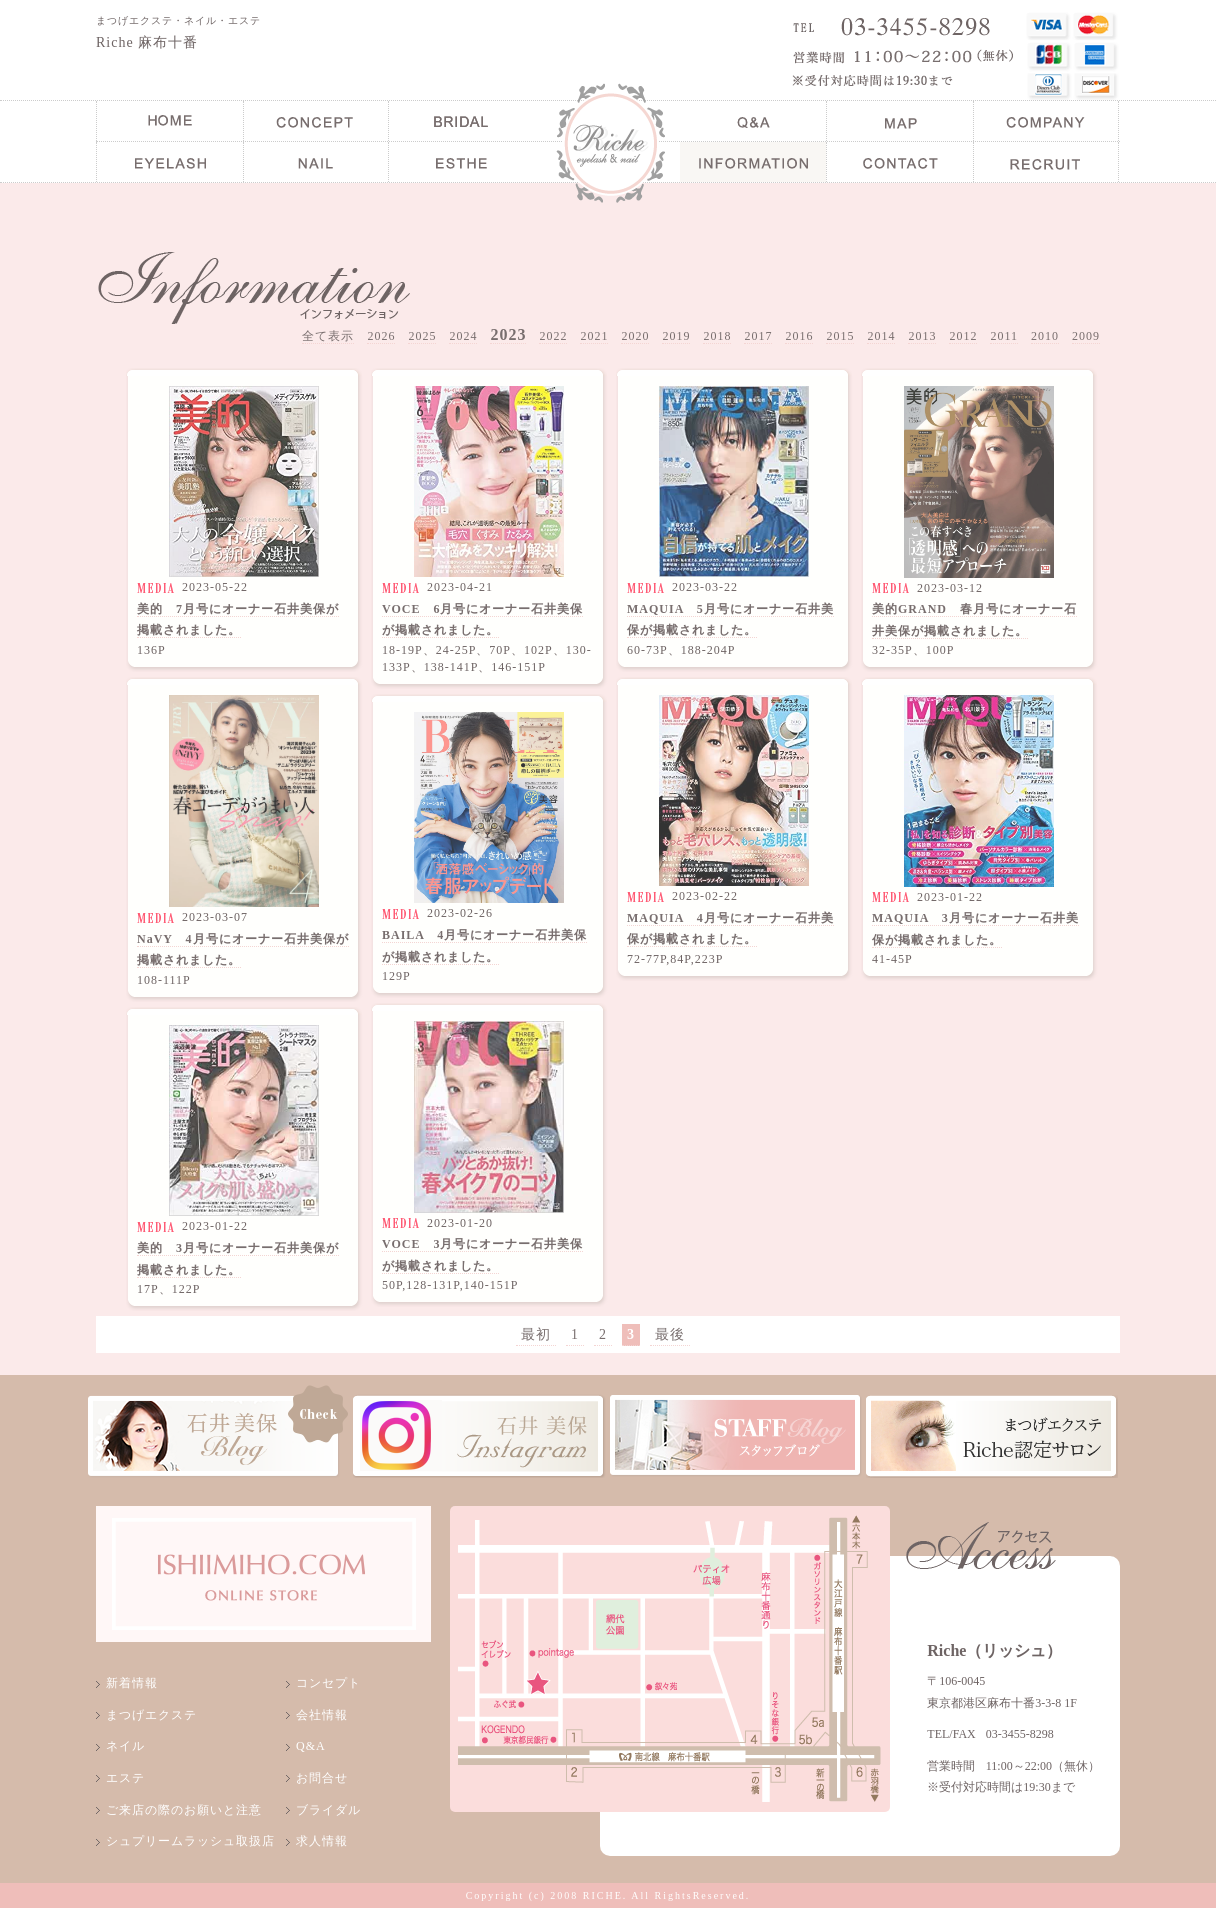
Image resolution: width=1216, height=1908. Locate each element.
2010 (1045, 336)
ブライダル (328, 1810)
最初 (536, 1334)
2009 (1086, 336)
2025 (422, 336)
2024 (463, 336)
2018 (717, 336)
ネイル (125, 1746)
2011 (1004, 336)
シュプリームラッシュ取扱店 (190, 1841)
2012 (963, 336)
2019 (676, 336)
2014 (881, 336)
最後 (670, 1334)
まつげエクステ (151, 1715)
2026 (381, 336)
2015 (840, 336)
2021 (594, 336)
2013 (922, 336)
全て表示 (328, 336)
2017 (758, 336)
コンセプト (328, 1683)
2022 (553, 336)
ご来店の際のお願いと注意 (184, 1810)
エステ (125, 1778)
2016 (799, 336)
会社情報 (322, 1715)
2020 (635, 336)
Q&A (311, 1746)
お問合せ (322, 1778)
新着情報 (132, 1683)
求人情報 (322, 1841)
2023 (508, 334)
